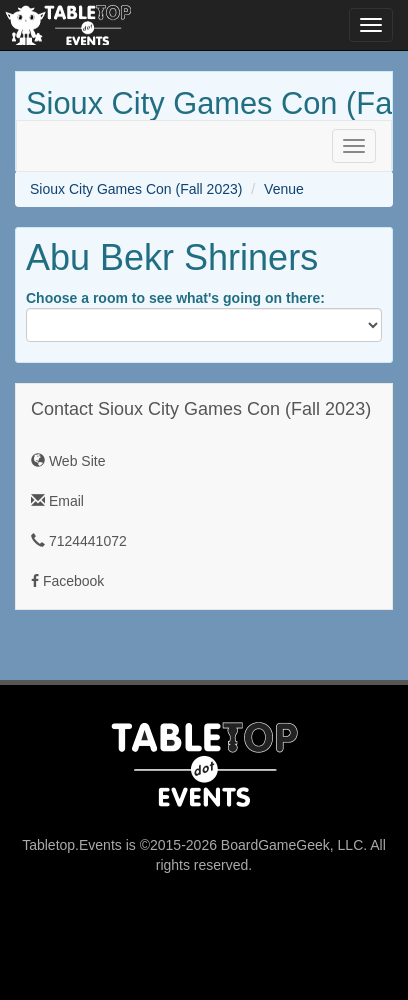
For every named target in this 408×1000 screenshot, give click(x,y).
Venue (284, 189)
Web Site (68, 461)
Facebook (67, 581)
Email (57, 501)
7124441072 (79, 541)
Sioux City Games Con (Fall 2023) (136, 189)
